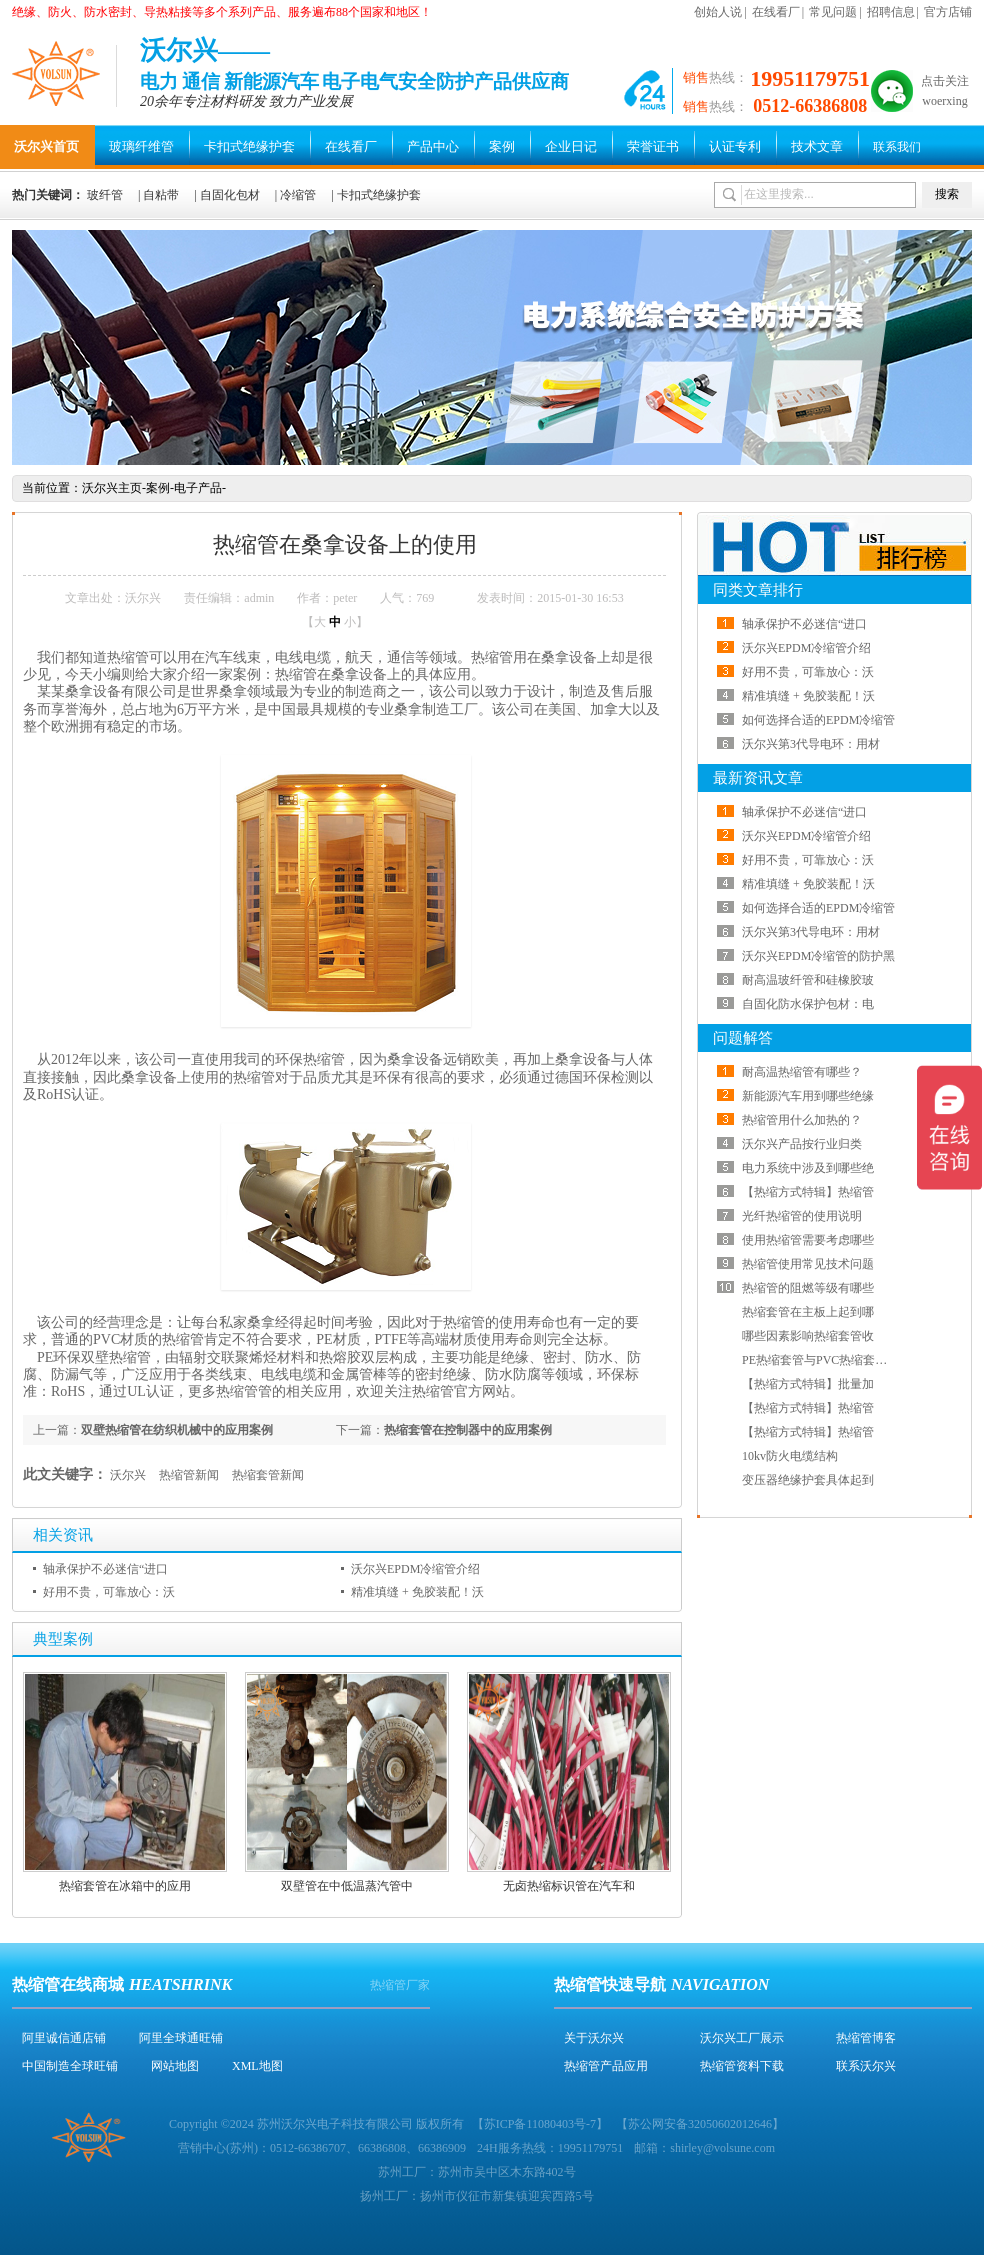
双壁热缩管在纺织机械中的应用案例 (177, 1430)
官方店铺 (948, 12)
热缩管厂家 (400, 1985)
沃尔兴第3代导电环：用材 (811, 744)
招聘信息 (891, 12)
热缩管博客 (866, 2038)
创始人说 (718, 12)
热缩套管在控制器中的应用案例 (468, 1430)
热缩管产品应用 (606, 2066)
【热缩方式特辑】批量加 (808, 1384)
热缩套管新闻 (268, 1475)
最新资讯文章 (758, 778)
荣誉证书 (653, 146)
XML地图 (257, 2066)
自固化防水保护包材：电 (808, 1004)
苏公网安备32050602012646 (700, 2124)
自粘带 (161, 195)
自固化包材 (230, 195)
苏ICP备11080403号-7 (540, 2124)
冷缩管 (298, 195)
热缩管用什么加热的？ (802, 1120)
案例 (502, 146)
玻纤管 (105, 195)
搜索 (947, 194)
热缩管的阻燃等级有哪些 (808, 1288)
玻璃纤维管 (141, 146)
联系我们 (897, 147)
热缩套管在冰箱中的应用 (125, 1886)
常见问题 (833, 12)
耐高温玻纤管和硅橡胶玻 (808, 980)
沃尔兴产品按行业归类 (802, 1144)
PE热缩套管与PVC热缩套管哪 (820, 1360)
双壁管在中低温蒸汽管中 (347, 1886)
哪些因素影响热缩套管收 (808, 1336)
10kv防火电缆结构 (790, 1456)
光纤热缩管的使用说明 (802, 1216)
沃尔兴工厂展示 (742, 2038)
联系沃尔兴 (866, 2066)
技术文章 (817, 146)
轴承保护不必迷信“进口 (105, 1569)
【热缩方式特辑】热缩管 (808, 1192)
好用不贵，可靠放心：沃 (109, 1592)
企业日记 (571, 146)
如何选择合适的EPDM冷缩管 (818, 720)
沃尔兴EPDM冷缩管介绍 (415, 1569)
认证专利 (735, 146)
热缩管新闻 (189, 1475)
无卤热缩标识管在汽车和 (569, 1886)
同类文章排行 (758, 590)
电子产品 (198, 488)
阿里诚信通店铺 (64, 2038)
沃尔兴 (128, 1475)
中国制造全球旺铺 (70, 2066)
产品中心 (433, 146)
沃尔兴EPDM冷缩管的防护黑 (818, 956)
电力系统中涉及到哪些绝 (808, 1168)
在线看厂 (776, 12)
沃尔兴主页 (112, 488)
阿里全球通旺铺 (181, 2038)
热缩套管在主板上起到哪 (808, 1312)
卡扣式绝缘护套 (249, 146)
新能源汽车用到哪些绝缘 (808, 1096)
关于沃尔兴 (594, 2038)
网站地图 (175, 2066)
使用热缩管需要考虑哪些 (808, 1240)
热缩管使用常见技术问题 (808, 1264)
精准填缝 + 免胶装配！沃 (417, 1592)
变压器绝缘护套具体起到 (808, 1480)
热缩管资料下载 (742, 2066)
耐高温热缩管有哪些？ (802, 1072)
